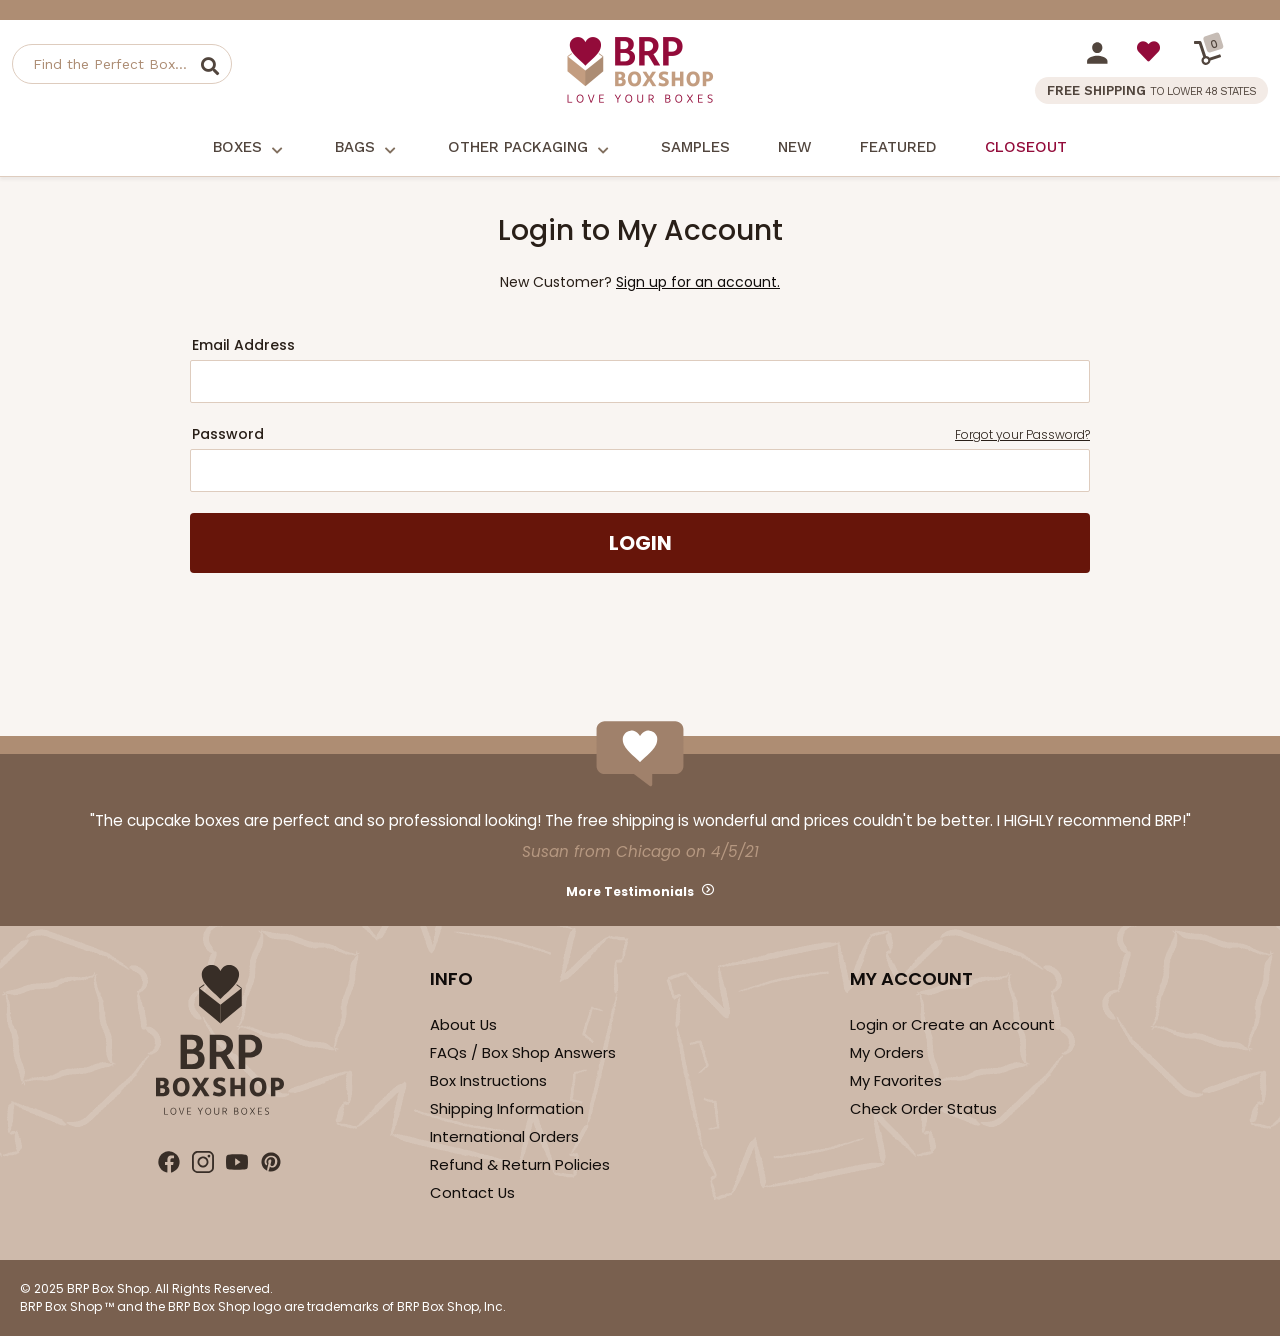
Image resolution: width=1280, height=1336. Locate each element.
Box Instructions (488, 1080)
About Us (463, 1024)
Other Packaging (530, 148)
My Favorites (896, 1080)
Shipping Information (507, 1108)
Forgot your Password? (1022, 434)
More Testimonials (630, 891)
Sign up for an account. (698, 282)
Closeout (1026, 147)
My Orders (887, 1052)
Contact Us (472, 1192)
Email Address (243, 345)
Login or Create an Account (952, 1024)
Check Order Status (923, 1108)
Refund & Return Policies (520, 1164)
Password (641, 434)
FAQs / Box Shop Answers (523, 1052)
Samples (695, 147)
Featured (898, 147)
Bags (367, 148)
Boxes (250, 148)
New (795, 147)
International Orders (504, 1136)
